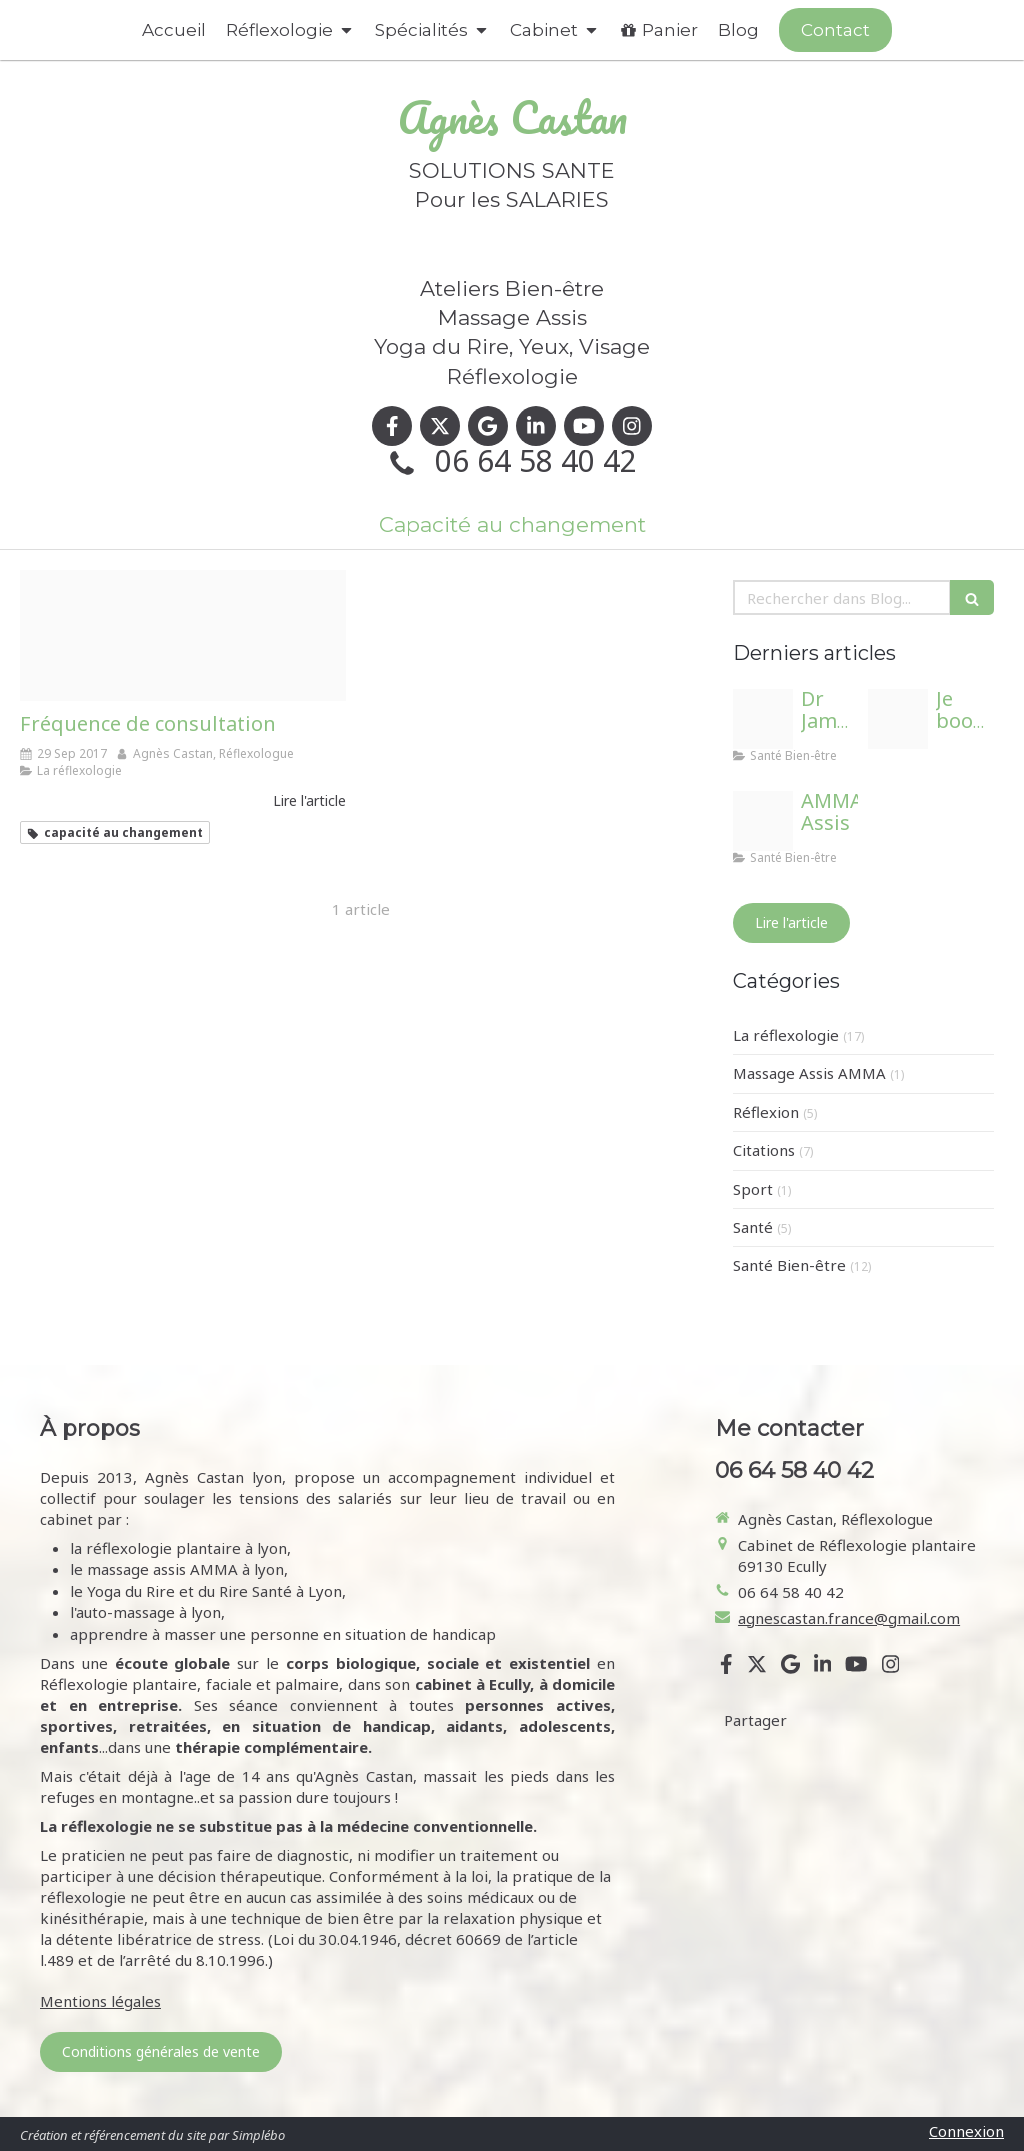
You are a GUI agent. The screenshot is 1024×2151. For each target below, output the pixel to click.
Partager (755, 1720)
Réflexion (766, 1112)
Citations (764, 1150)
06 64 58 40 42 (536, 460)
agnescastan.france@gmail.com (849, 1618)
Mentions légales (100, 2001)
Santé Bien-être (789, 1265)
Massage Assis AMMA (809, 1073)
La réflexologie (786, 1035)
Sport (753, 1189)
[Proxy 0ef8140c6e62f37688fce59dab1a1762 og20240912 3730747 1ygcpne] (898, 719)
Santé (753, 1227)
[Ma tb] (763, 821)
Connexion (966, 2131)
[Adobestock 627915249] (763, 719)
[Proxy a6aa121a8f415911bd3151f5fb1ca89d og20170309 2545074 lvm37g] (183, 635)
